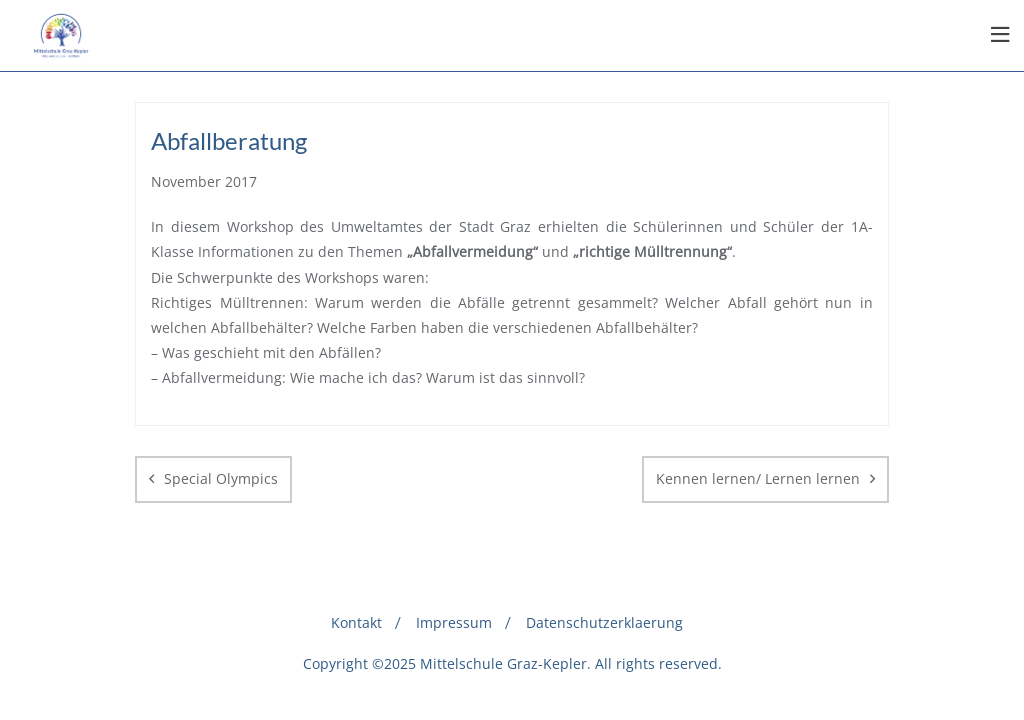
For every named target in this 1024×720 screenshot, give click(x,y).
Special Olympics (221, 478)
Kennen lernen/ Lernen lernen (758, 478)
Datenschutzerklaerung (604, 622)
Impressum (454, 622)
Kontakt (356, 622)
